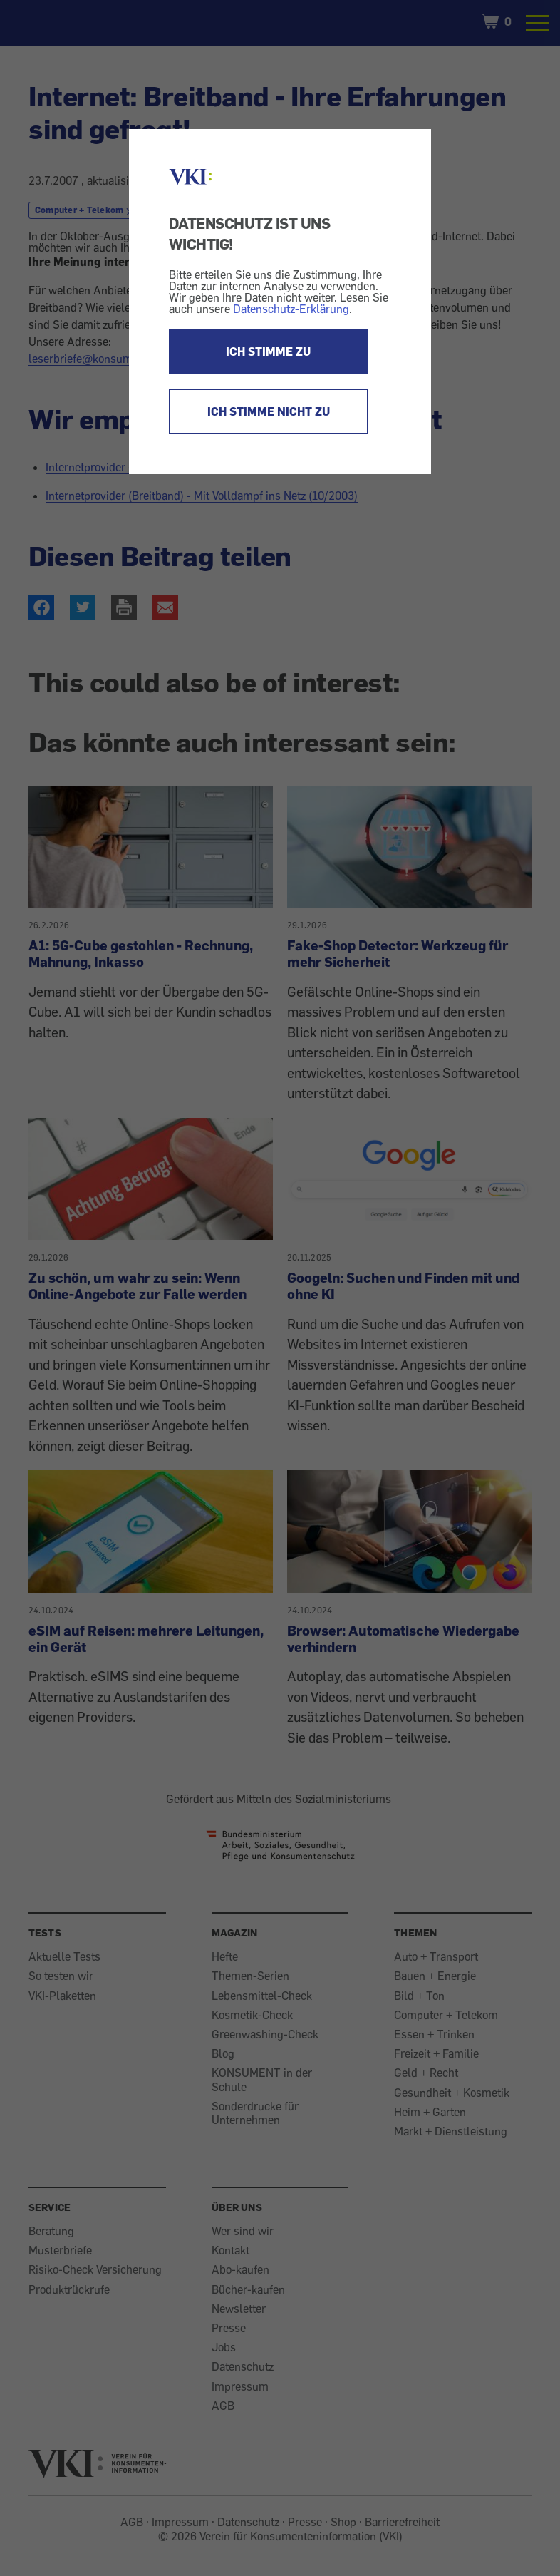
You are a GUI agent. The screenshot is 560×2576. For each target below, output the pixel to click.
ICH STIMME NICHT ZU (268, 411)
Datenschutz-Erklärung (291, 309)
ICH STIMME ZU (268, 351)
